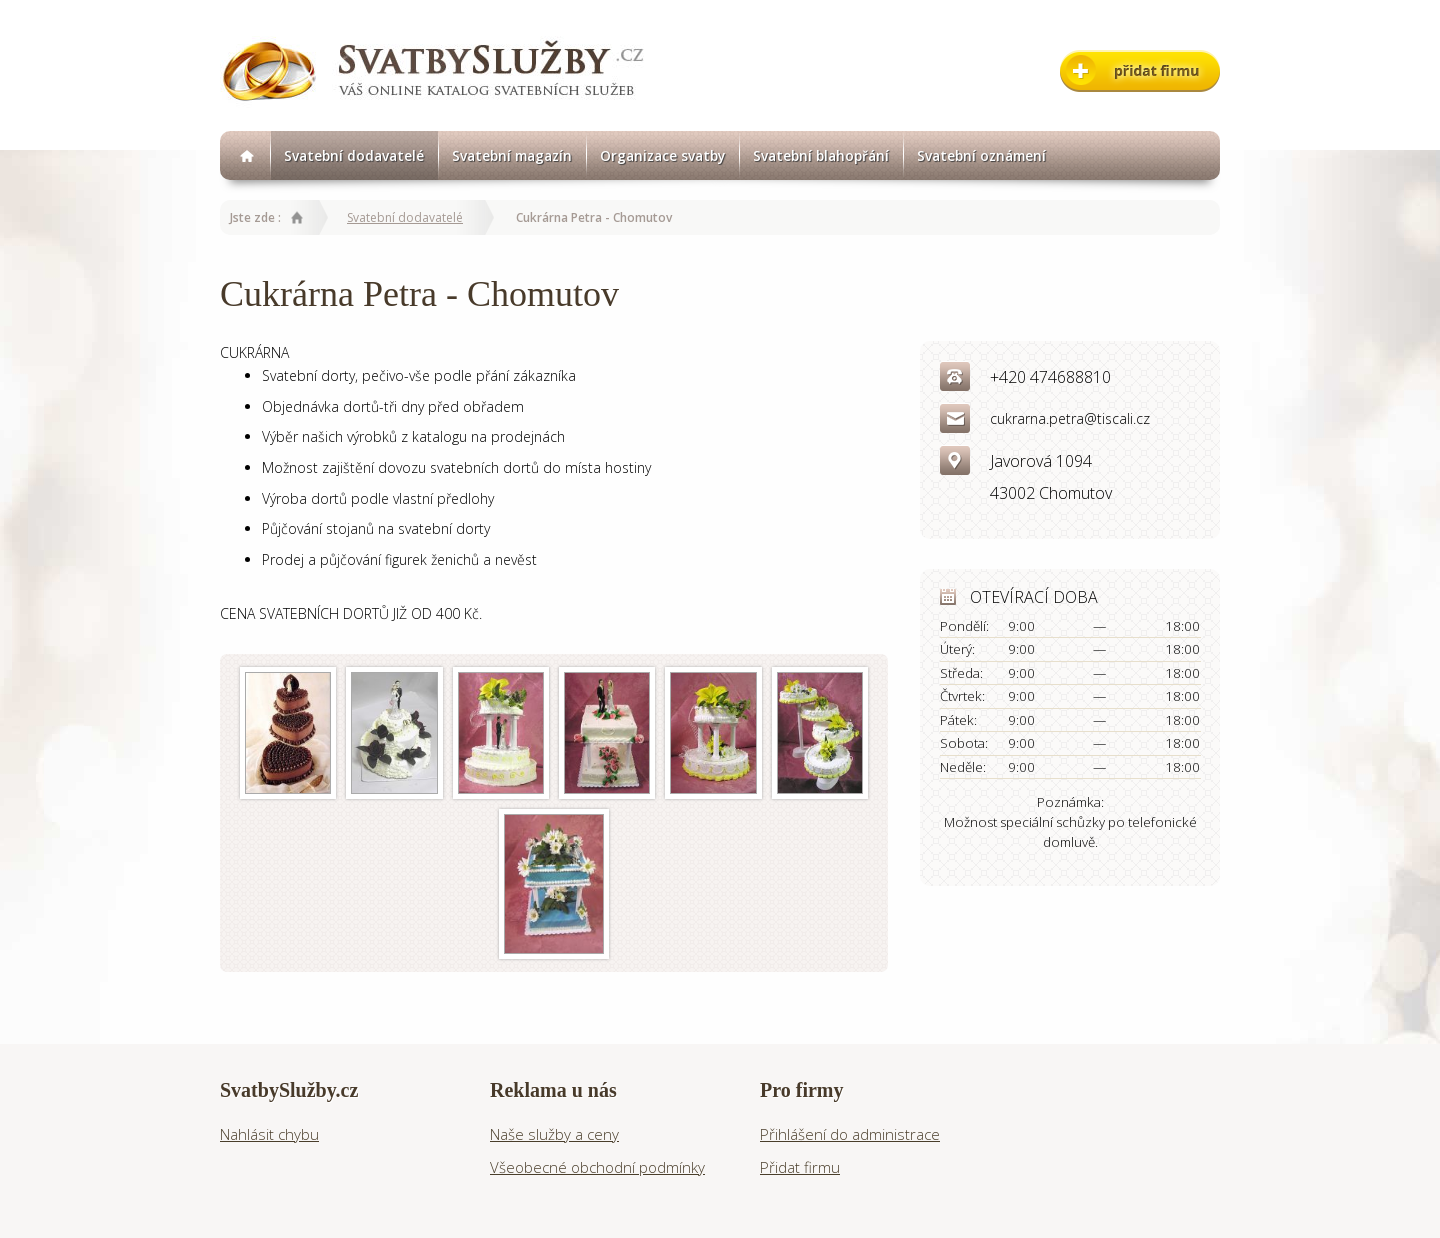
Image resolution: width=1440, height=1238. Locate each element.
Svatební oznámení (981, 155)
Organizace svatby (662, 155)
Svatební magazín (512, 155)
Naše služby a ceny (554, 1134)
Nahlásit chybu (269, 1134)
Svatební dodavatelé (354, 155)
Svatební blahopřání (821, 155)
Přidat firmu (800, 1167)
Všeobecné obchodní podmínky (597, 1167)
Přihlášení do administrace (850, 1134)
